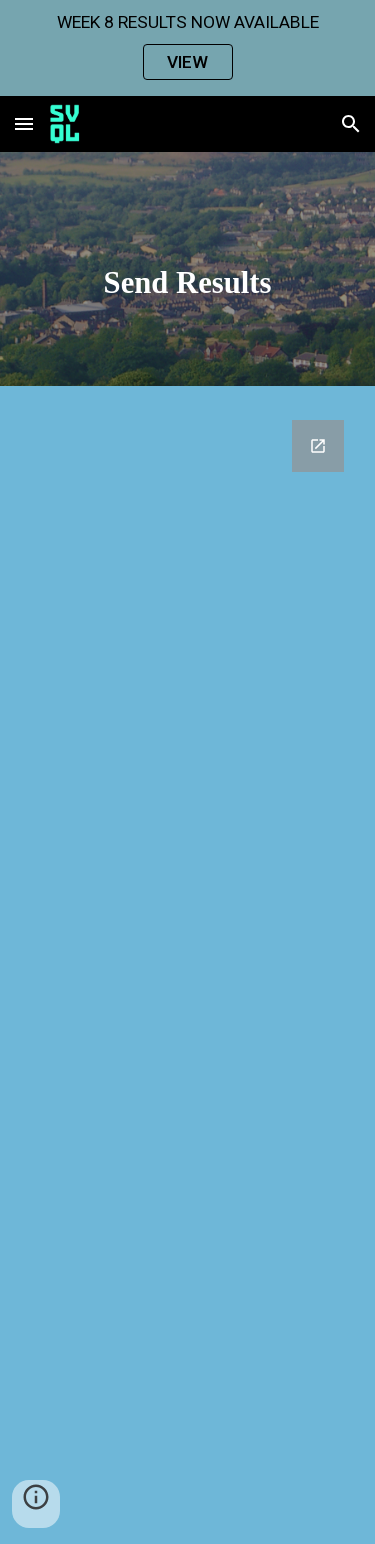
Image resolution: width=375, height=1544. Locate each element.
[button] (24, 123)
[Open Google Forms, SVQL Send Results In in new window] (318, 446)
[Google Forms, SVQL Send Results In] (188, 970)
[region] (187, 48)
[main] (188, 274)
